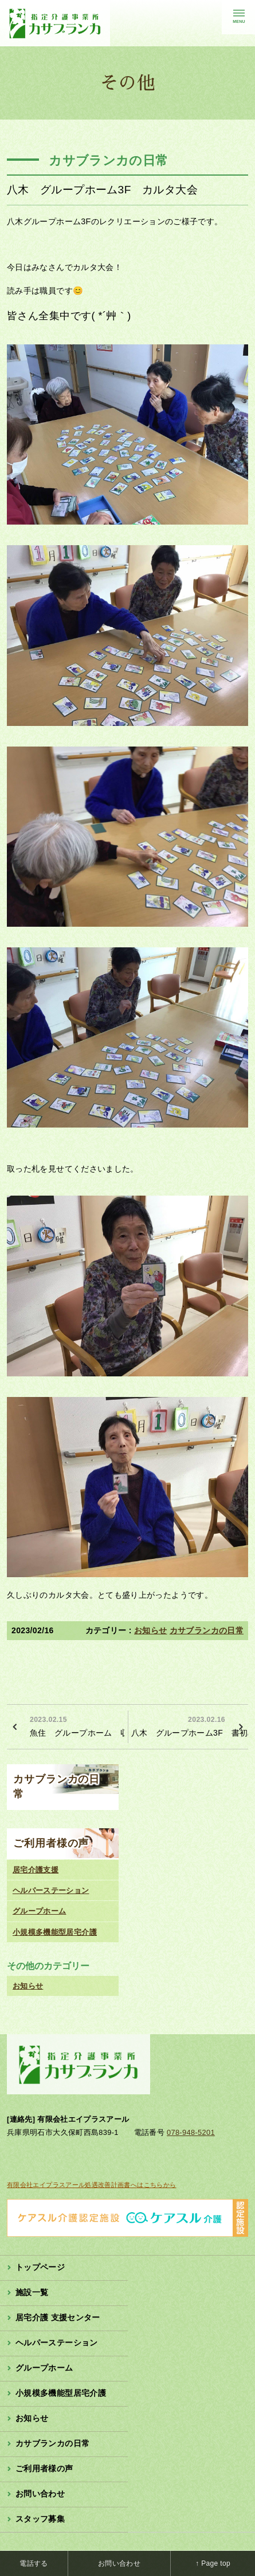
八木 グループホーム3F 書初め (190, 1725)
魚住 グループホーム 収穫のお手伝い (77, 1725)
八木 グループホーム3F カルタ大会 (102, 190)
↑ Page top (212, 2563)
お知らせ (150, 1630)
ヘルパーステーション (51, 1890)
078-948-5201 (191, 2132)
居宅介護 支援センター (57, 2317)
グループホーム (39, 1911)
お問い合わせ (40, 2493)
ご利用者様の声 (51, 1843)
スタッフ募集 (40, 2518)
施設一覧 (31, 2292)
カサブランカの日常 (207, 1630)
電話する (33, 2563)
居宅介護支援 (35, 1869)
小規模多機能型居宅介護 (55, 1932)
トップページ (40, 2267)
